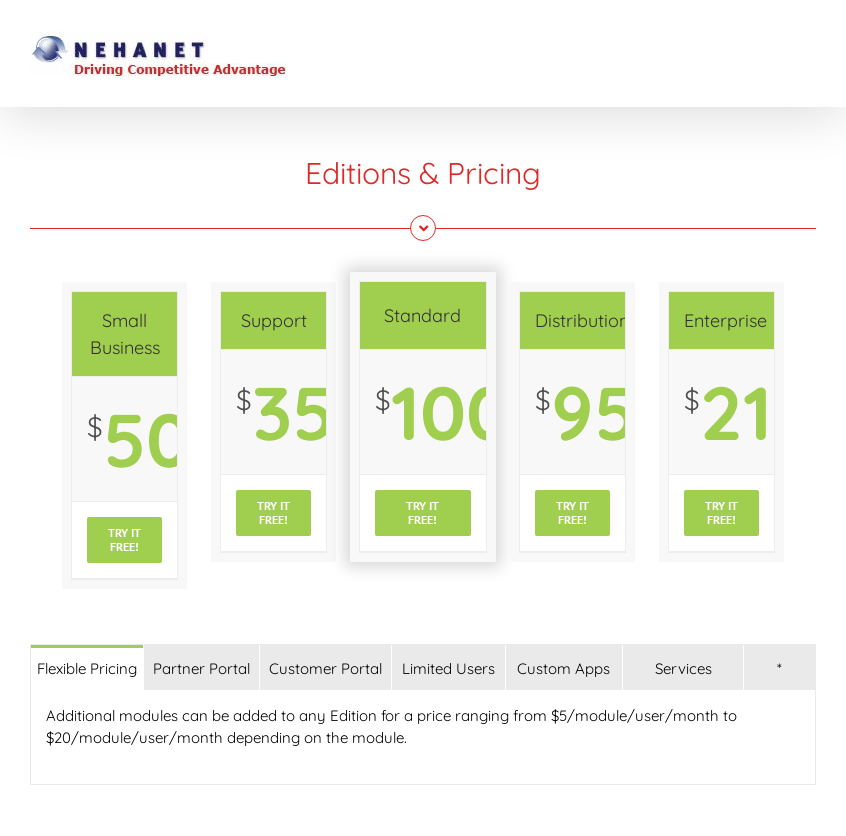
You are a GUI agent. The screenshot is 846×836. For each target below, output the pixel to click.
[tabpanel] (423, 737)
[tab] (87, 667)
